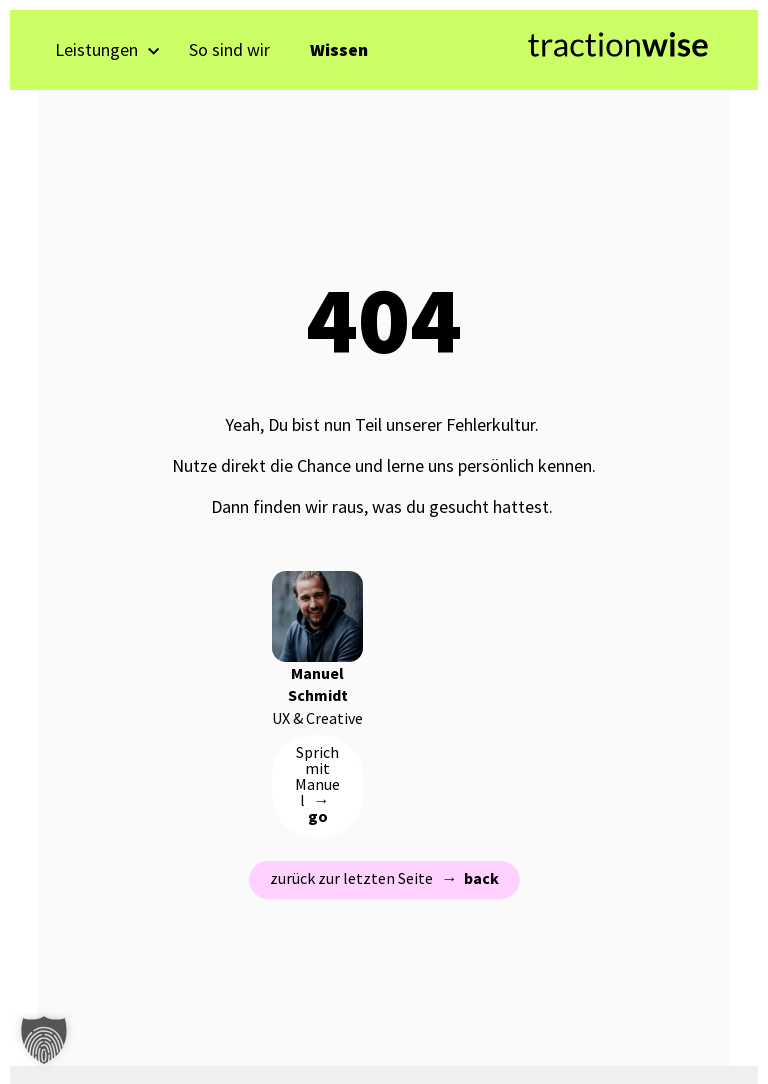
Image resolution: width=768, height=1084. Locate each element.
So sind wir (229, 49)
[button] (44, 1040)
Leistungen (107, 49)
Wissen (339, 49)
